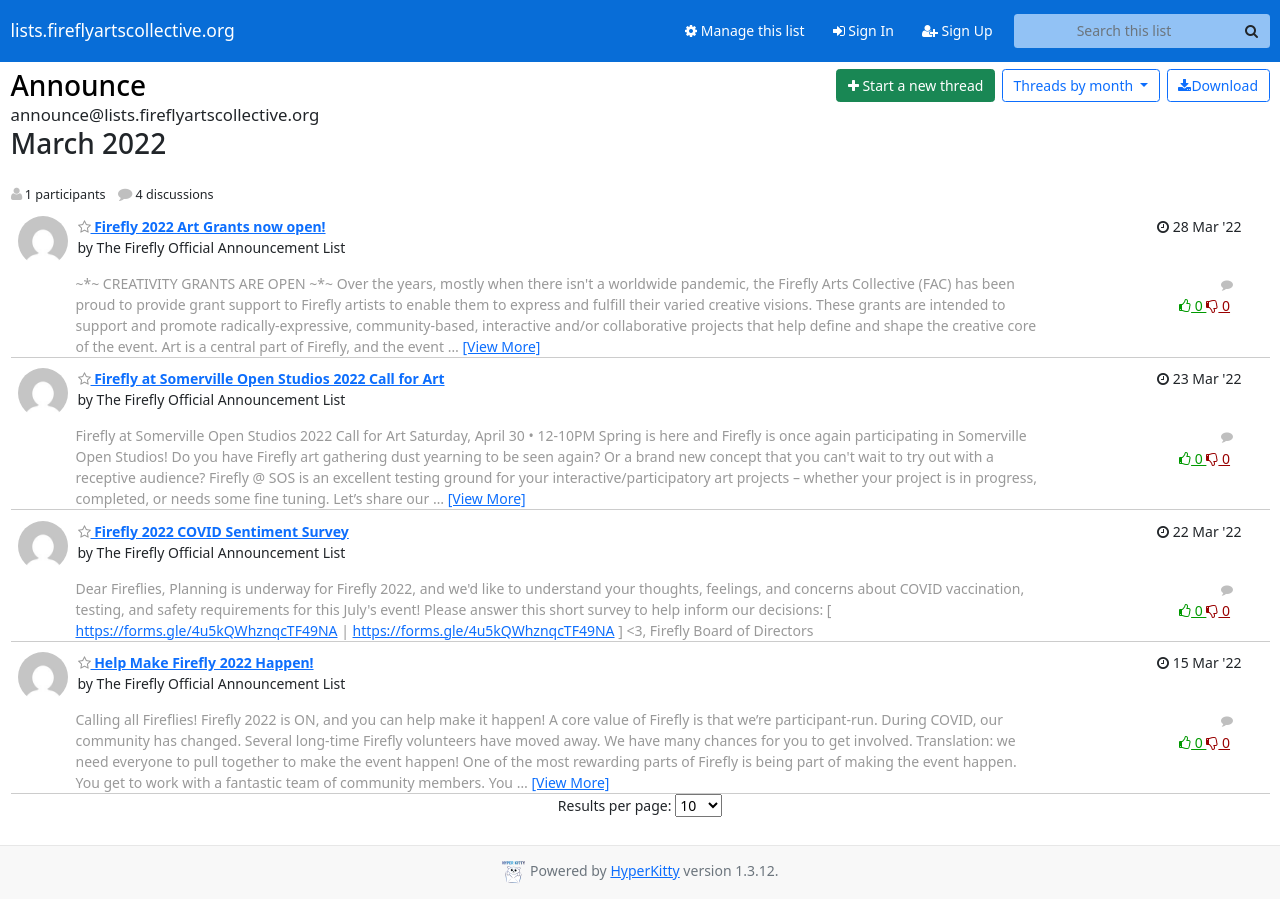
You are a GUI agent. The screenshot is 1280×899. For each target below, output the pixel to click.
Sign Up (957, 30)
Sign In (863, 30)
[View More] (501, 346)
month (1074, 85)
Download (1218, 85)
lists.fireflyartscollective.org (123, 31)
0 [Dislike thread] (1218, 305)
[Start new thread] (915, 86)
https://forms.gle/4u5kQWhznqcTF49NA (207, 630)
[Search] (1252, 31)
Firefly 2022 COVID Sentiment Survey (213, 531)
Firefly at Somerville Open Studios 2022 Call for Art (261, 378)
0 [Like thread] (1192, 305)
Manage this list (745, 30)
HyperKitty (644, 870)
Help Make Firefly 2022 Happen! (196, 662)
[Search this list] (1124, 31)
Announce (79, 85)
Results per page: (615, 805)
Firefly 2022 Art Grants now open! (202, 226)
